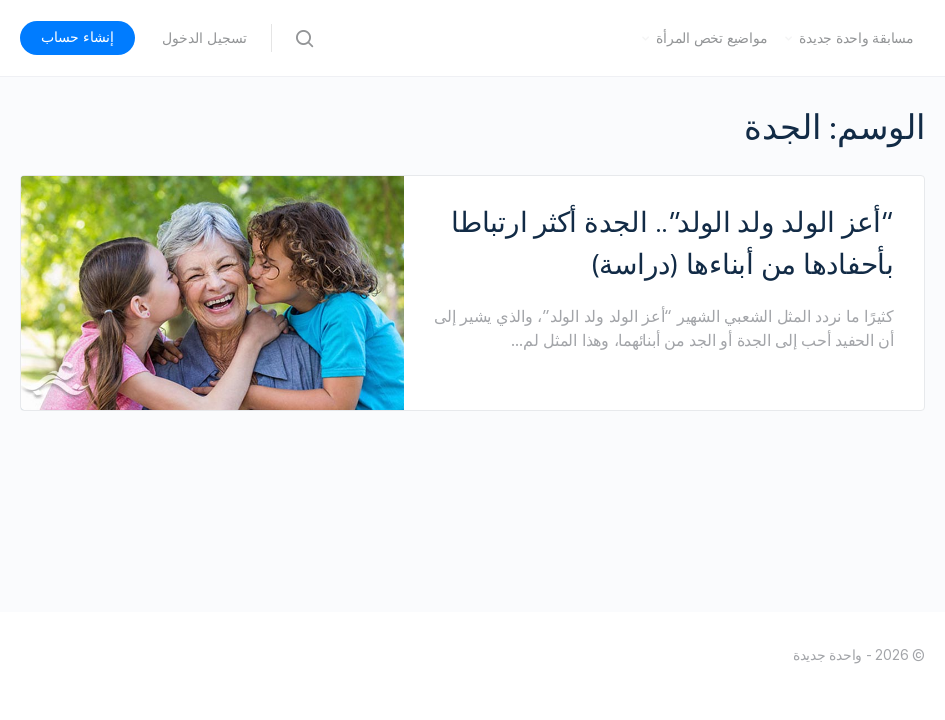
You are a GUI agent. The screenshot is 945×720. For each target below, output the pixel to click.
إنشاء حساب (77, 37)
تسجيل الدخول (204, 38)
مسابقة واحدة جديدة (856, 38)
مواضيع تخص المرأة (711, 38)
